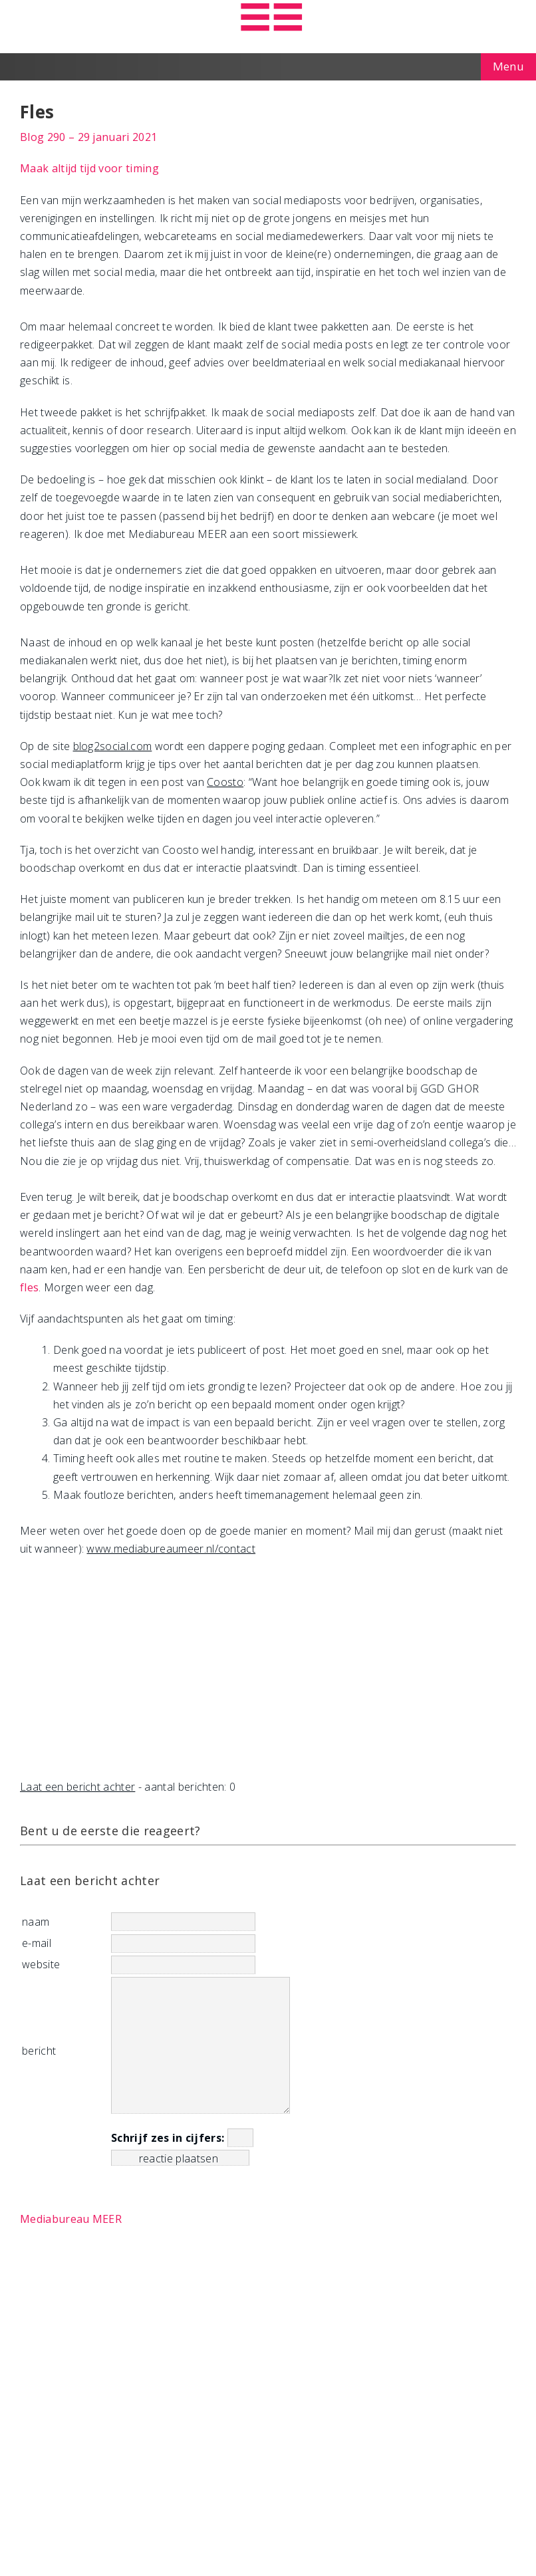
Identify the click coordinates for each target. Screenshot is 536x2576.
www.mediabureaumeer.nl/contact (170, 1548)
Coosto (225, 782)
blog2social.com (112, 746)
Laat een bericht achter (77, 1786)
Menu (508, 66)
